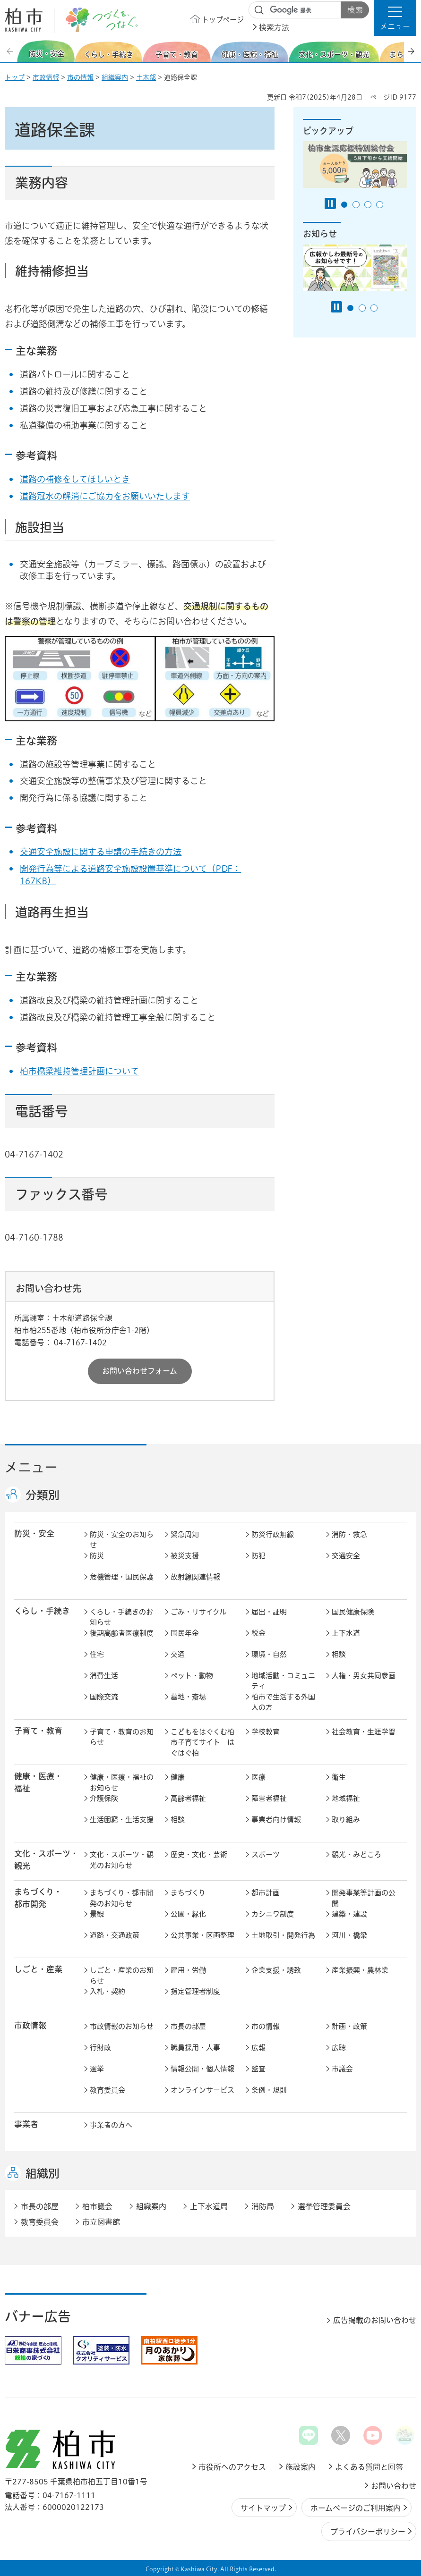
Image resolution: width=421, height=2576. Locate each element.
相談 (339, 1654)
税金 (258, 1633)
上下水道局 (209, 2206)
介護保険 (104, 1798)
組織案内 (115, 77)
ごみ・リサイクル (198, 1611)
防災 (97, 1555)
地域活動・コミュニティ (283, 1681)
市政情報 (46, 77)
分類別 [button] (43, 1495)
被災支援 (185, 1555)
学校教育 (265, 1731)
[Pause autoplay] (330, 203)
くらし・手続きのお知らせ (121, 1617)
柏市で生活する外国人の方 (283, 1702)
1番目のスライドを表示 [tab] (344, 204)
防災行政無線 (272, 1534)
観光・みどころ (356, 1854)
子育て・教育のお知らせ (122, 1737)
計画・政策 (349, 2026)
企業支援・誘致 (276, 1970)
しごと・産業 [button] (38, 1969)
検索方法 (274, 27)
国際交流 (104, 1696)
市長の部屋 (188, 2026)
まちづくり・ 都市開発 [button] (38, 1898)
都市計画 (265, 1892)
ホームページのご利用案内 (355, 2508)
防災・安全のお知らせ (122, 1540)
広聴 (339, 2047)
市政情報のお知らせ (122, 2026)
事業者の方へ (111, 2124)
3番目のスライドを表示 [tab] (367, 204)
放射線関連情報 (195, 1576)
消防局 (262, 2206)
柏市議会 (97, 2206)
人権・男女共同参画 (363, 1675)
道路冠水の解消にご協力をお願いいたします (105, 496)
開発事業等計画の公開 (363, 1898)
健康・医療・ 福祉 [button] (38, 1782)
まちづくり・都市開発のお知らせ (121, 1898)
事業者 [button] (26, 2124)
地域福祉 (346, 1798)
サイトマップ (263, 2508)
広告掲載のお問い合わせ (374, 2320)
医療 (258, 1777)
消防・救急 (349, 1534)
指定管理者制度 (195, 1991)
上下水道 (346, 1633)
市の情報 (80, 77)
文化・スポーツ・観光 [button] (46, 1859)
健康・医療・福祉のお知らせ (122, 1782)
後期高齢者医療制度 (122, 1633)
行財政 (100, 2047)
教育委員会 (107, 2090)
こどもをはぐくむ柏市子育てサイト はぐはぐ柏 (202, 1742)
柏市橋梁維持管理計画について (79, 1071)
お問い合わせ (393, 2486)
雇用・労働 (188, 1970)
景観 (97, 1913)
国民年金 (185, 1633)
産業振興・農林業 (360, 1970)
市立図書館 (101, 2222)
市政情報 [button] (30, 2025)
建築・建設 (349, 1913)
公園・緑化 (188, 1913)
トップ (15, 77)
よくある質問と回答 (369, 2467)
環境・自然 (269, 1654)
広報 (258, 2047)
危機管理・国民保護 (122, 1576)
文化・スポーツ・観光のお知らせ (122, 1860)
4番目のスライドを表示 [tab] (379, 204)
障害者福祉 (269, 1798)
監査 (258, 2068)
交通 (178, 1654)
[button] (395, 18)
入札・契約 (107, 1991)
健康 (178, 1777)
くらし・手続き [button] (42, 1611)
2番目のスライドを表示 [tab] (356, 204)
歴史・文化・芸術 (199, 1854)
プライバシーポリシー (367, 2531)
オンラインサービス (202, 2090)
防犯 (258, 1555)
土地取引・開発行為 (283, 1935)
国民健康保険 (353, 1611)
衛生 (339, 1777)
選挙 (97, 2068)
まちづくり (188, 1892)
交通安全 (346, 1555)
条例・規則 (269, 2090)
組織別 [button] (43, 2173)
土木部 (146, 77)
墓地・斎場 (188, 1696)
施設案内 (300, 2467)
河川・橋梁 (349, 1935)
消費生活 (104, 1675)
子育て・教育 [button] (38, 1731)
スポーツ (265, 1854)
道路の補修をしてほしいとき (75, 479)
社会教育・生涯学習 (363, 1731)
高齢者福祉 (188, 1798)
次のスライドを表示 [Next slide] (411, 51)
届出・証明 (269, 1611)
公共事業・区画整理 (202, 1935)
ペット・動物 (192, 1675)
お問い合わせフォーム (139, 1371)
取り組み (346, 1819)
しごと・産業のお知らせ (122, 1976)
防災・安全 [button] (34, 1533)
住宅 (97, 1654)
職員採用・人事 (195, 2047)
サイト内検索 (259, 10)
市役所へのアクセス (232, 2467)
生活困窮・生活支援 (122, 1819)
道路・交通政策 (114, 1935)
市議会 (342, 2068)
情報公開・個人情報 (202, 2068)
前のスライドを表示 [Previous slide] (11, 51)
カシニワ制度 (272, 1913)
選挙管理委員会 (324, 2206)
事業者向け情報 (276, 1819)
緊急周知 (185, 1534)
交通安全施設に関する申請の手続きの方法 (100, 851)
